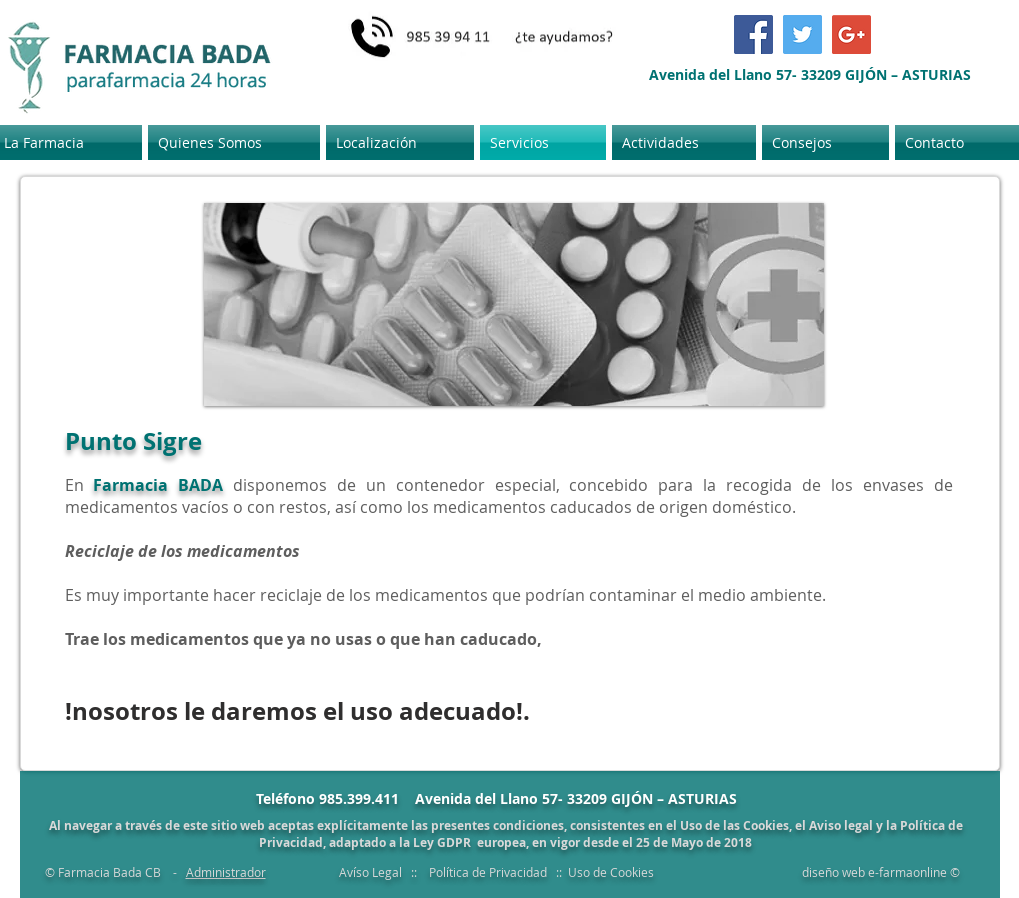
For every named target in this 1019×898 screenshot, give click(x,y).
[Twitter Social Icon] (802, 34)
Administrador (226, 872)
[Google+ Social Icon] (851, 34)
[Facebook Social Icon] (753, 34)
